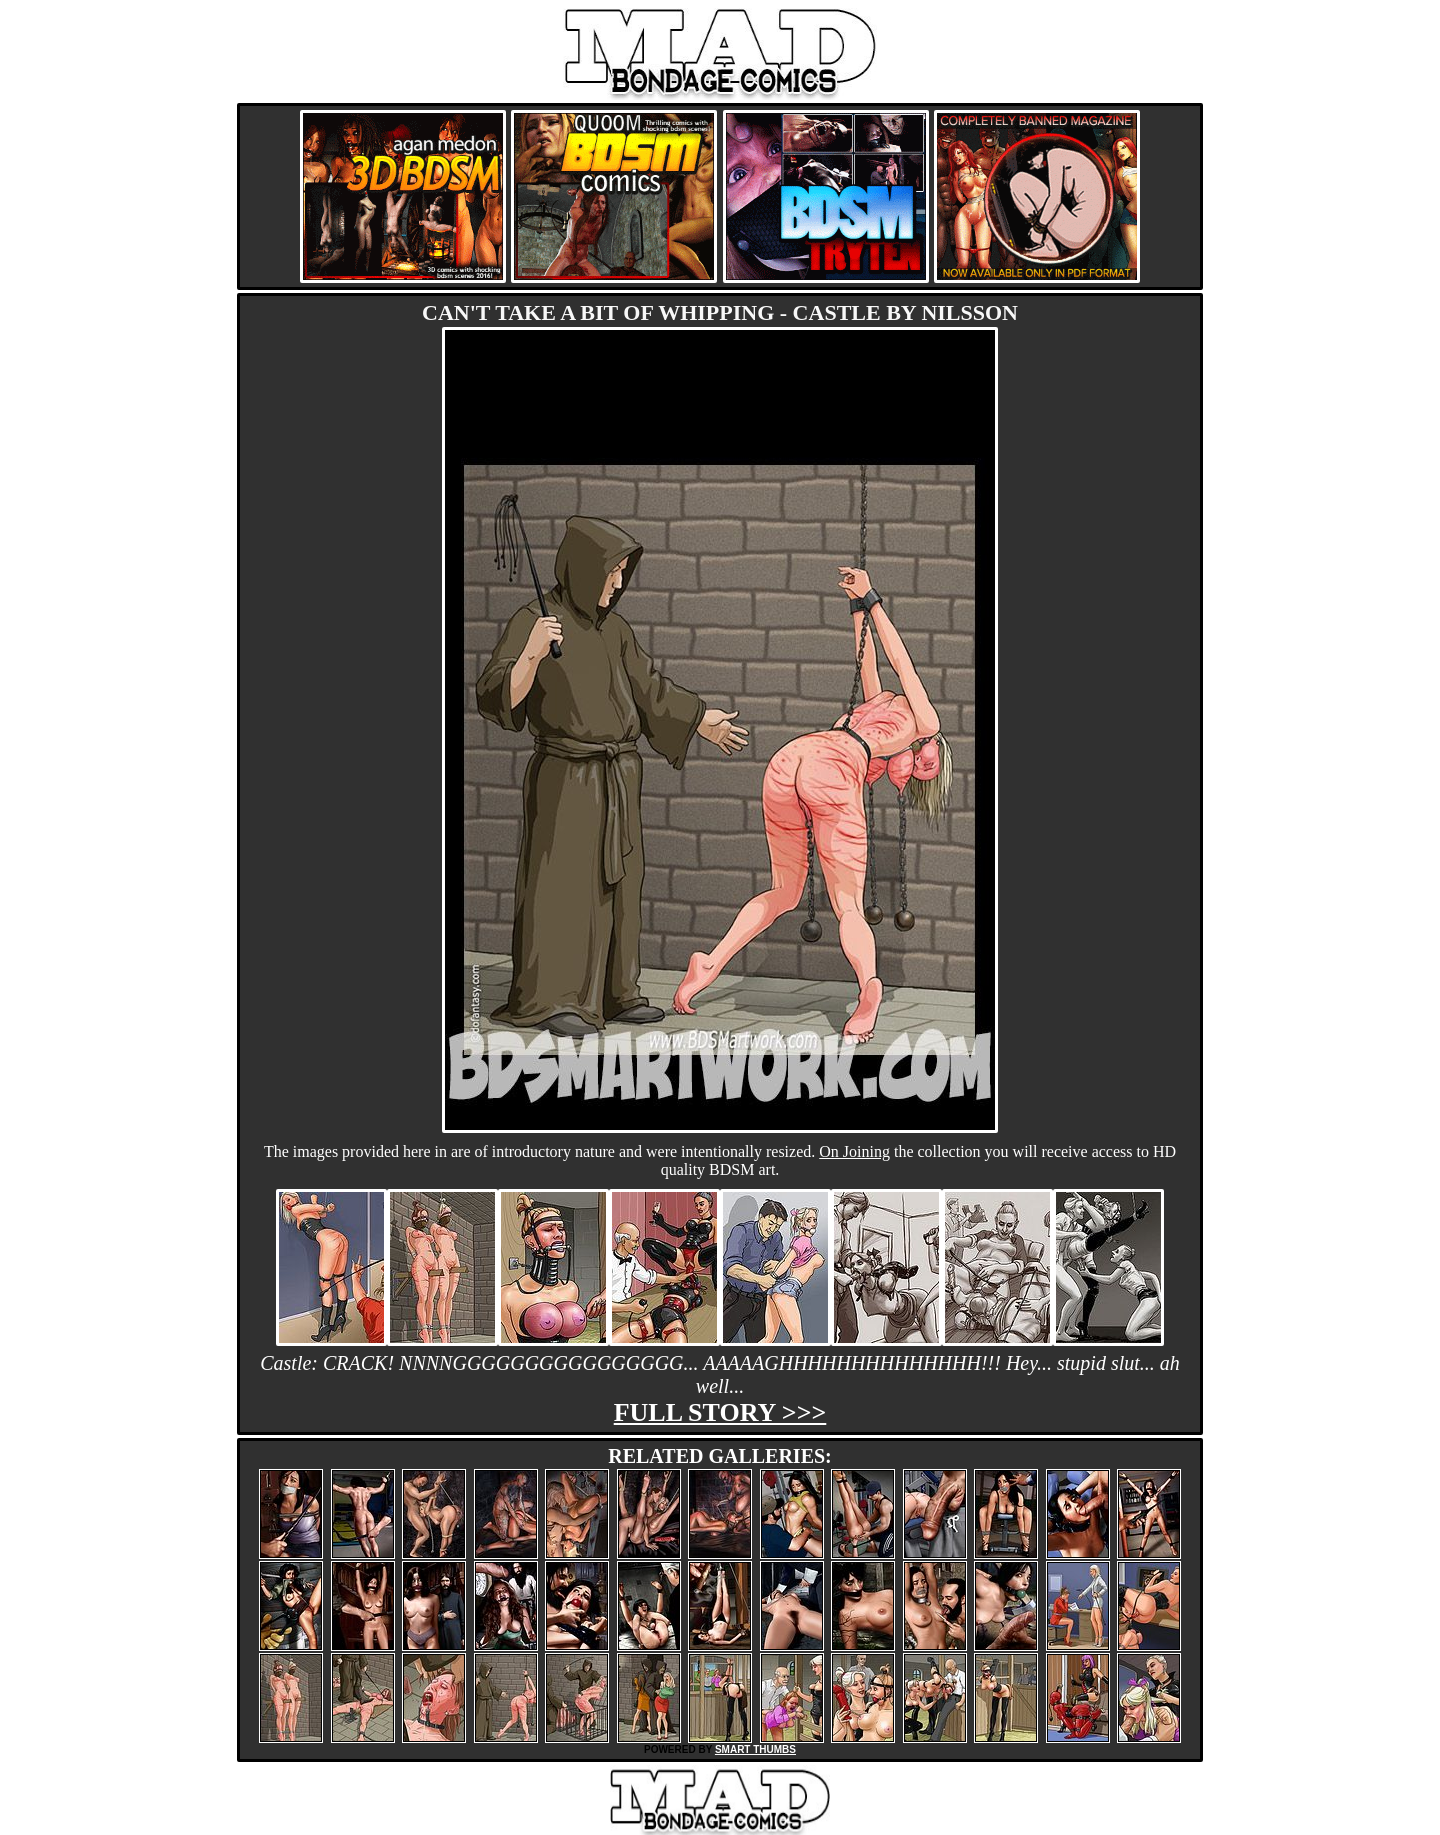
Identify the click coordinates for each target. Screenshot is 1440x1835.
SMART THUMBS (755, 1749)
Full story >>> (720, 1412)
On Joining (854, 1151)
